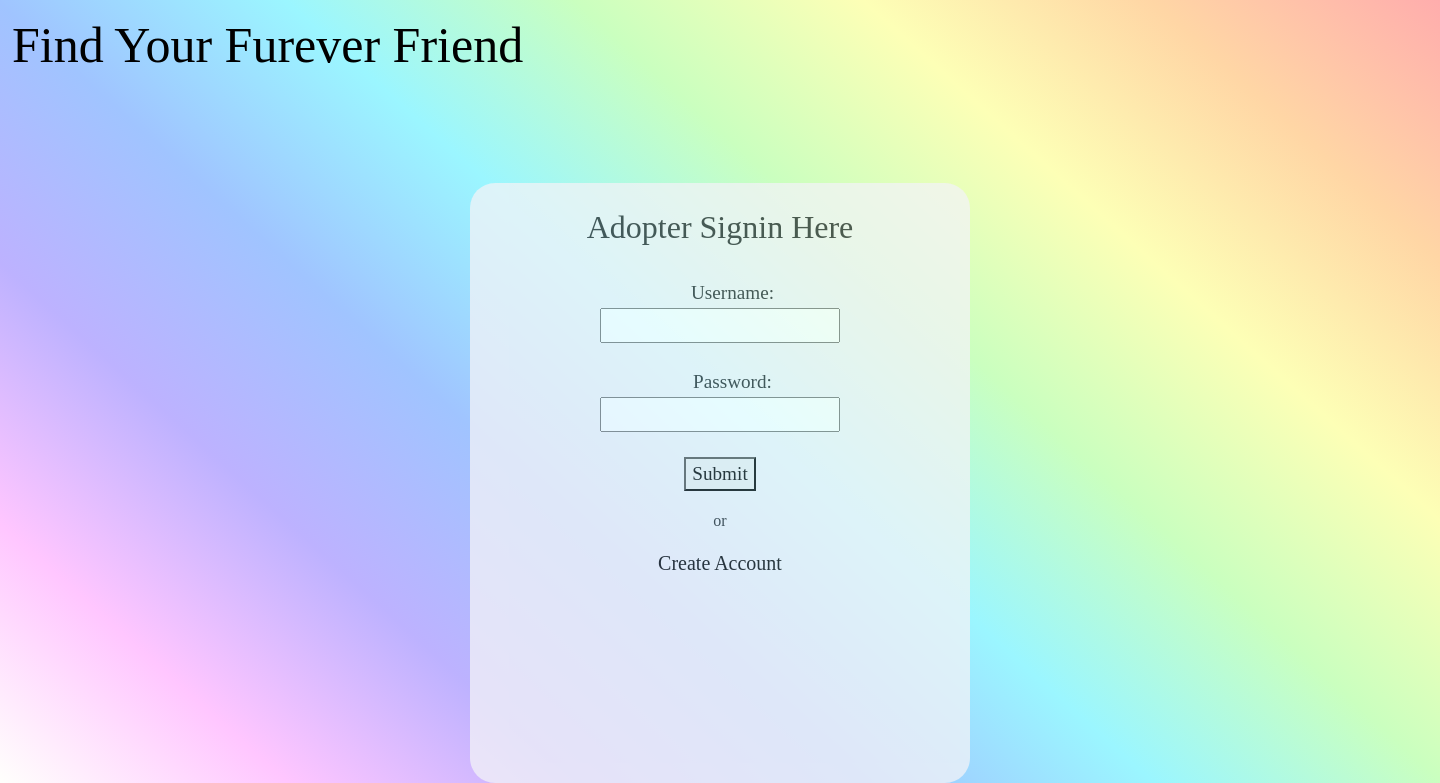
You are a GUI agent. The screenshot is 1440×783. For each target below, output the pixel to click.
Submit (719, 473)
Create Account (720, 563)
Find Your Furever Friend (267, 45)
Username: (732, 292)
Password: (732, 381)
